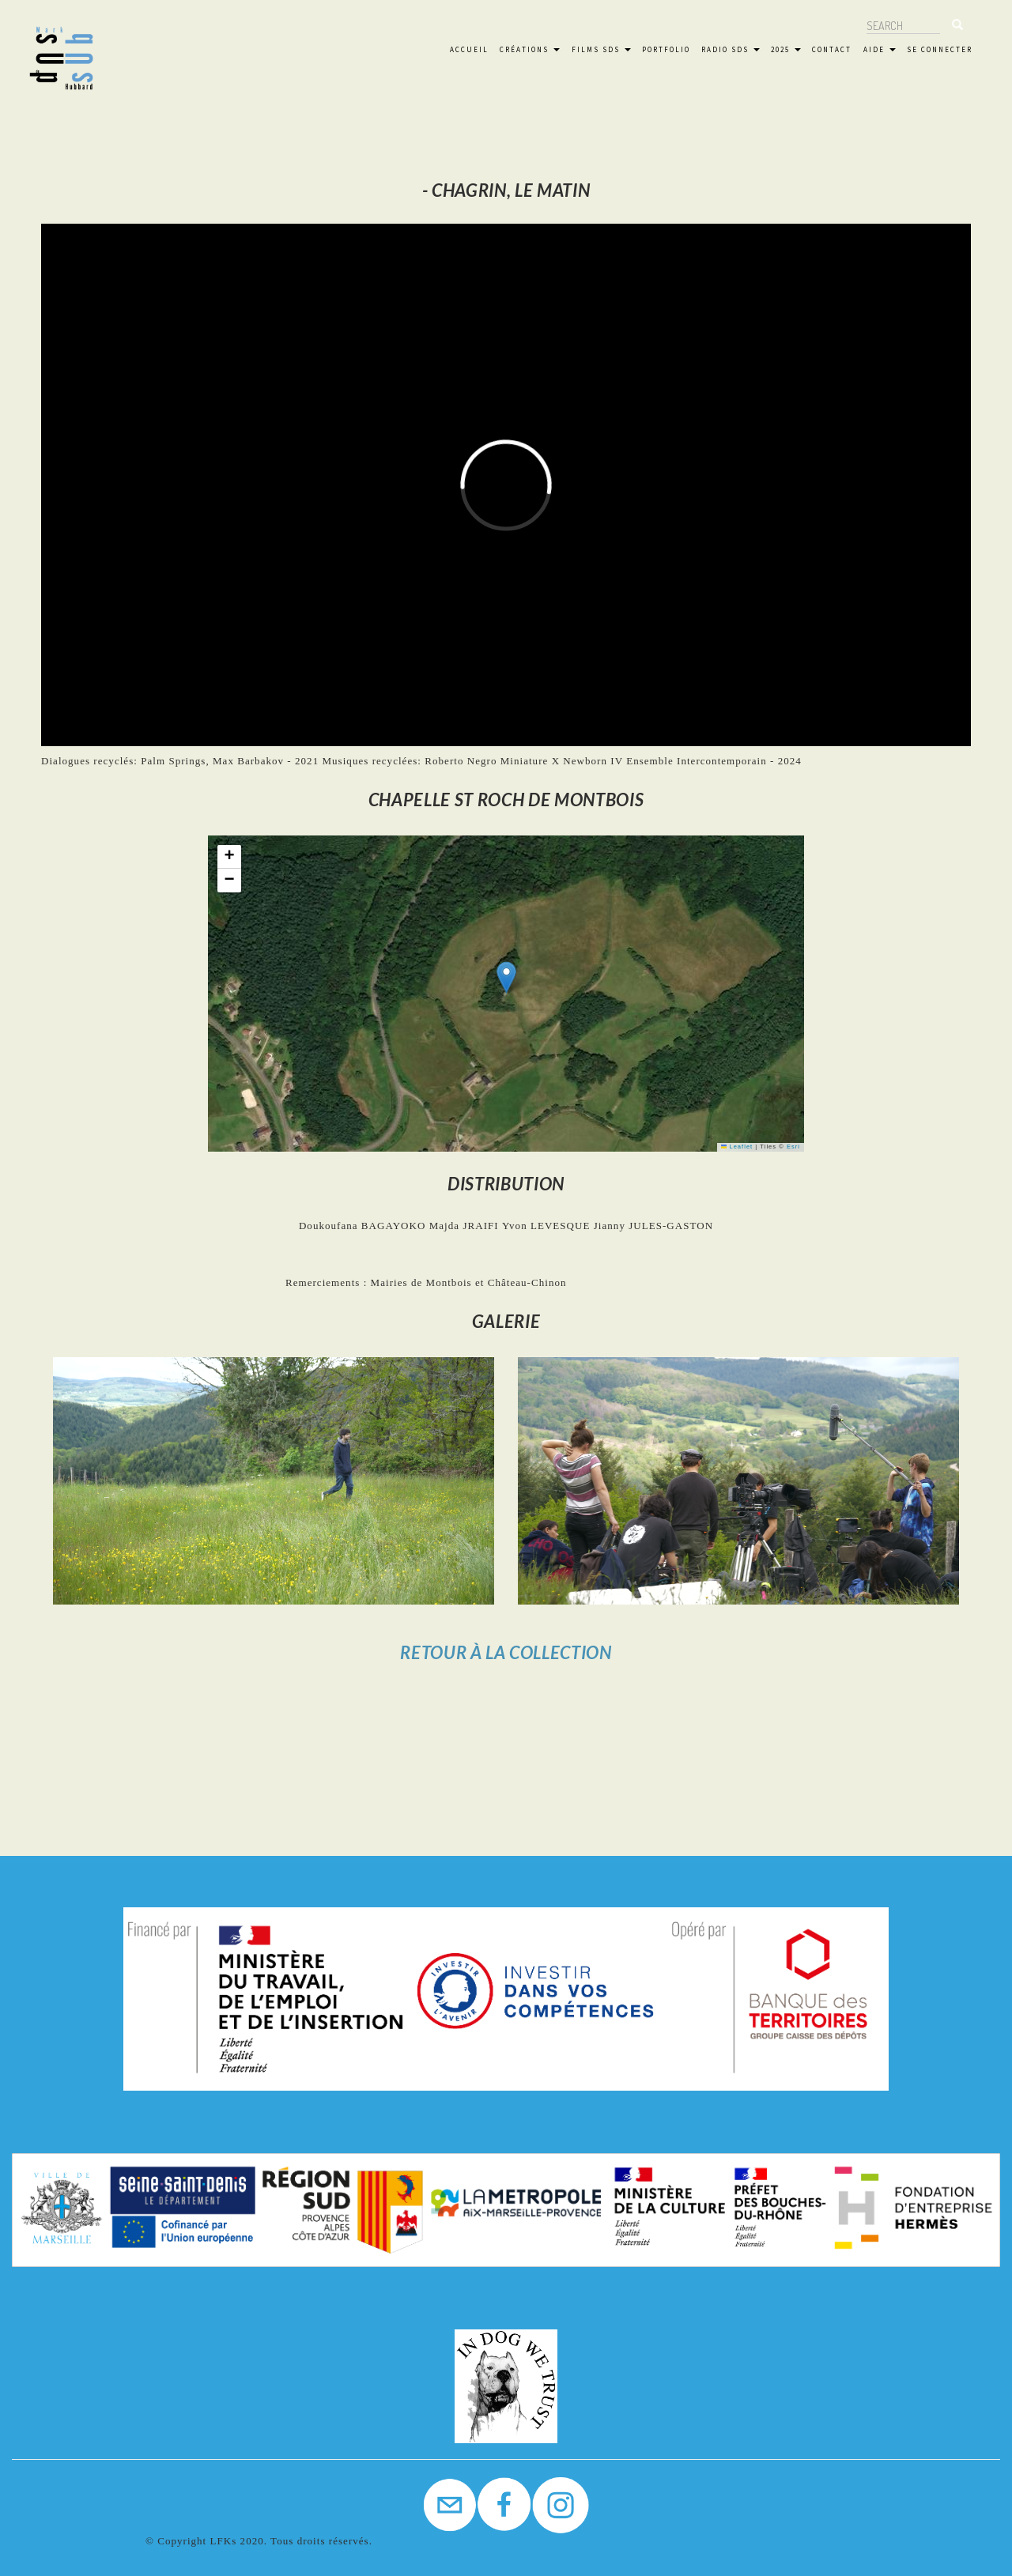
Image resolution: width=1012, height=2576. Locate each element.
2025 (786, 49)
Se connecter (939, 49)
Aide (879, 49)
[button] (506, 977)
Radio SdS (730, 49)
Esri (793, 1146)
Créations (530, 49)
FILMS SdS (601, 49)
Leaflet (737, 1146)
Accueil (469, 49)
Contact (832, 49)
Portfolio (666, 49)
